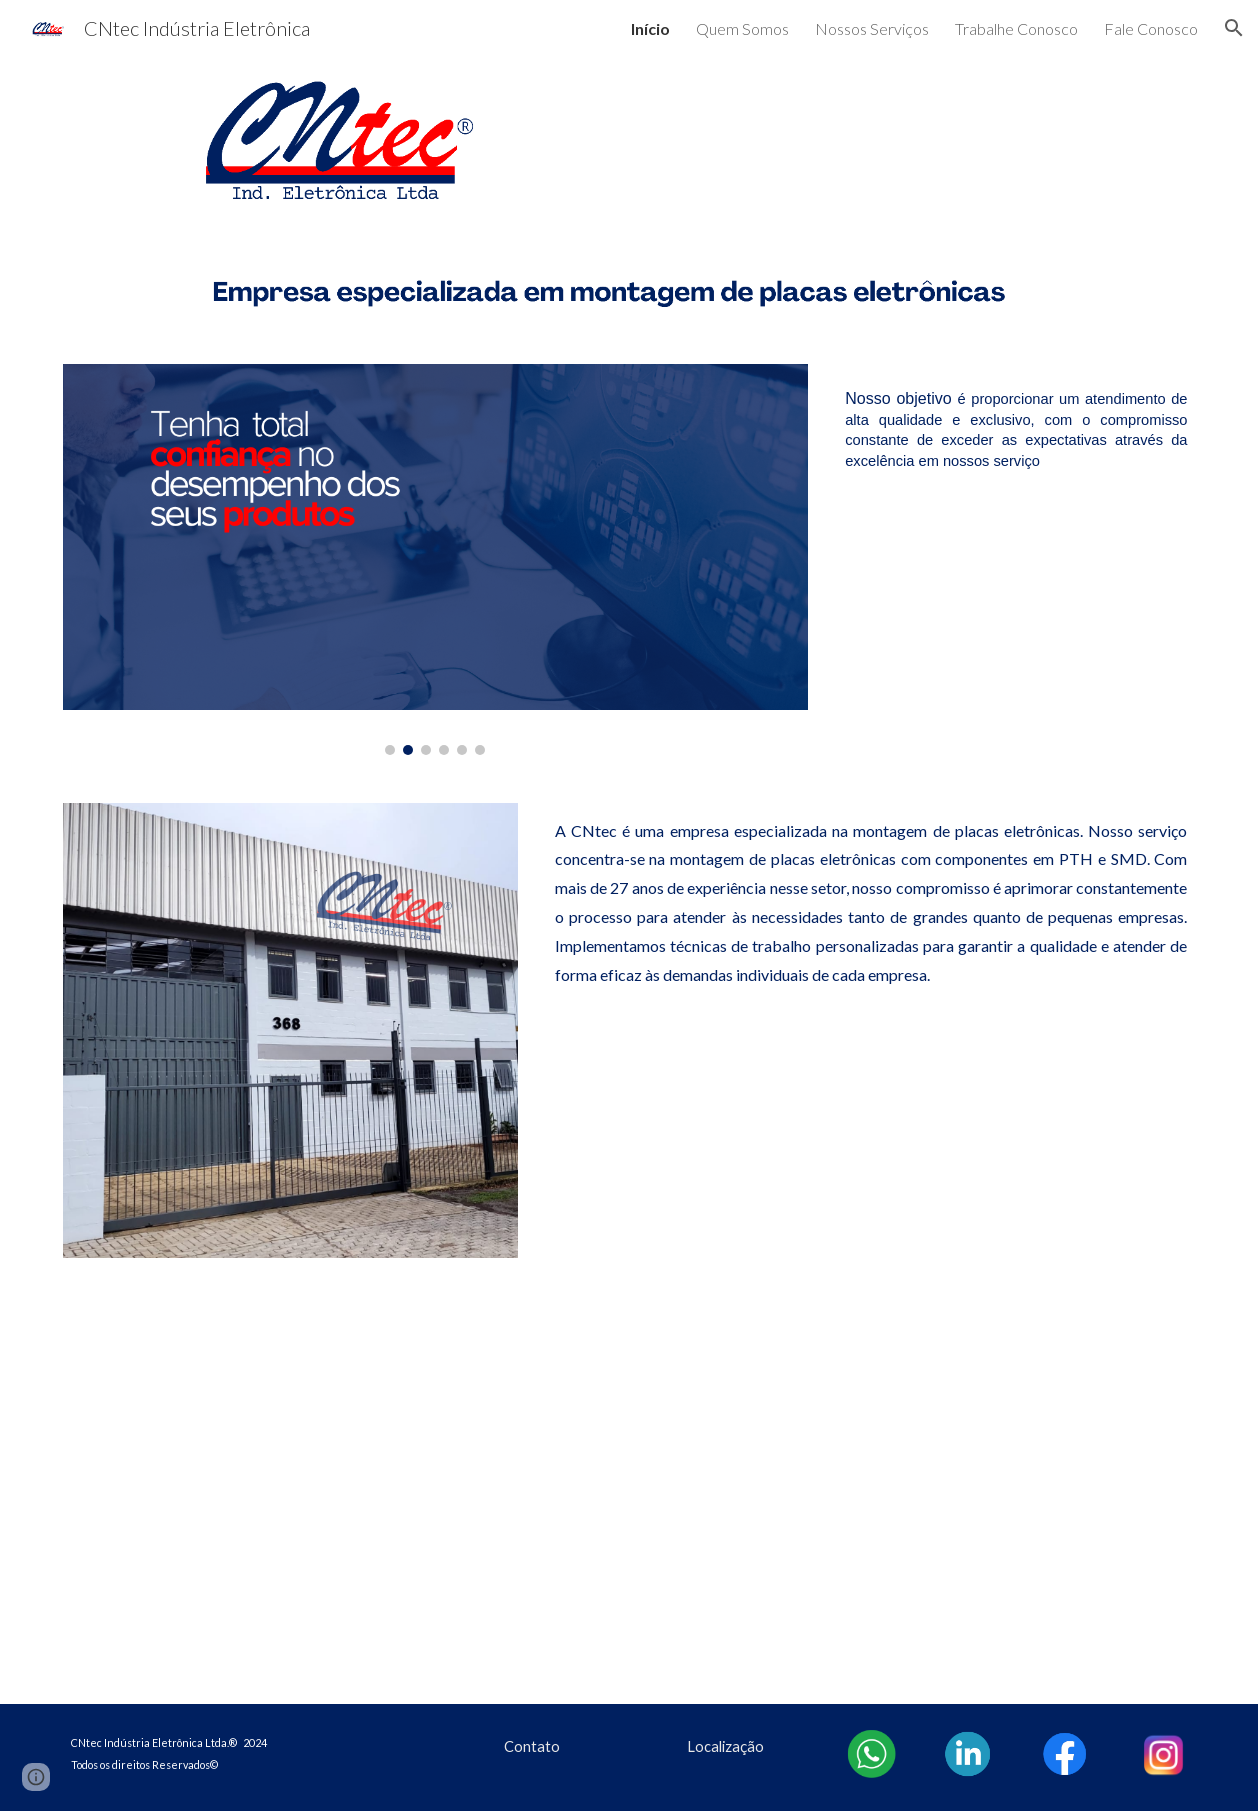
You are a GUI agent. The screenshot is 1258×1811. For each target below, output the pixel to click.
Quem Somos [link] (742, 28)
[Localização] (726, 1746)
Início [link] (650, 28)
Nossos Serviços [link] (872, 28)
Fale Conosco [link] (1151, 28)
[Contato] (532, 1746)
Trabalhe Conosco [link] (1016, 28)
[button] (1234, 28)
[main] (1016, 429)
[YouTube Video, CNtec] (629, 1493)
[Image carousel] (436, 559)
